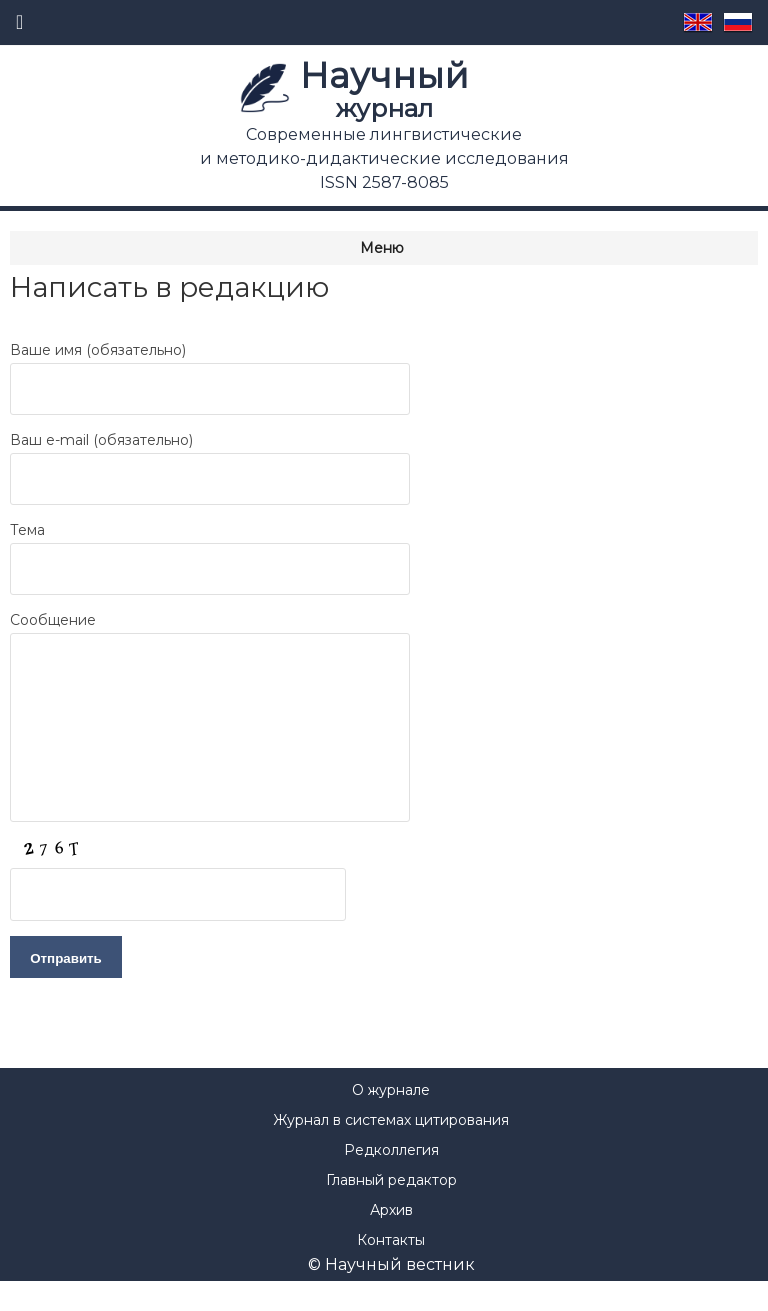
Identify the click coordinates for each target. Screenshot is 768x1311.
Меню (382, 248)
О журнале (391, 1120)
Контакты (391, 1270)
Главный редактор (391, 1210)
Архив (391, 1240)
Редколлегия (391, 1180)
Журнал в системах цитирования (391, 1150)
